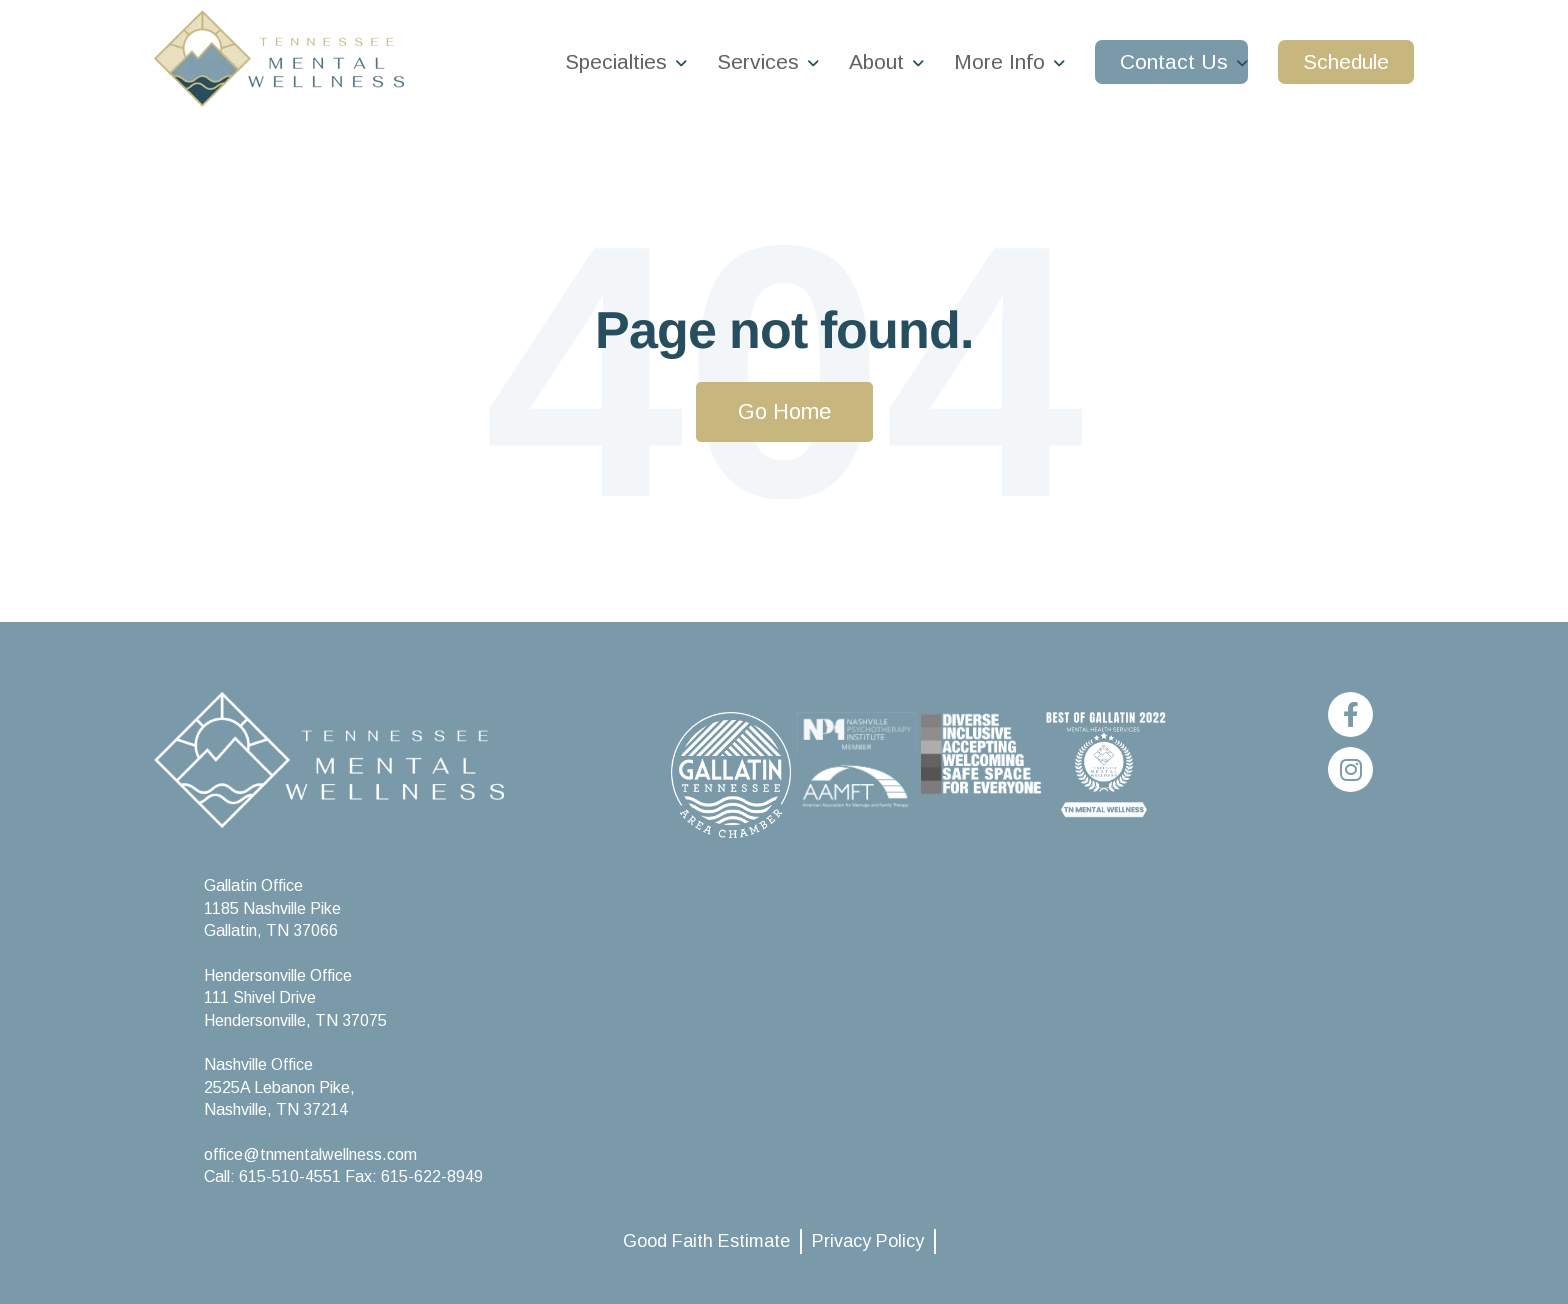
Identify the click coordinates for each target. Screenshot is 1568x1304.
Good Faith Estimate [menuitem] (706, 1241)
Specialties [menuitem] (616, 61)
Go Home (784, 411)
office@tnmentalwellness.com (310, 1154)
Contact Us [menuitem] (1174, 61)
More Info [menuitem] (999, 61)
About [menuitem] (876, 61)
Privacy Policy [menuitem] (868, 1241)
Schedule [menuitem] (1346, 61)
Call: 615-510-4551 (274, 1176)
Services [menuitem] (758, 61)
